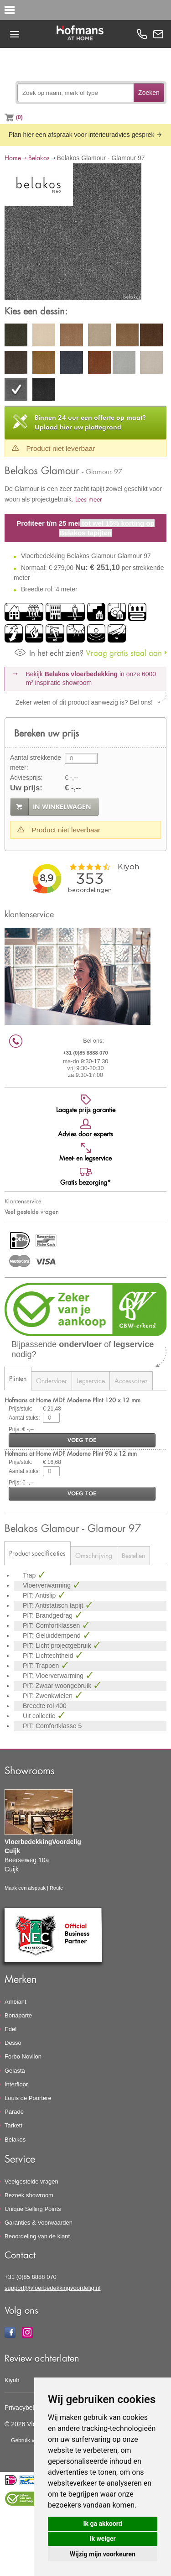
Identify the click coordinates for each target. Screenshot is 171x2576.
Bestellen (133, 1555)
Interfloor (16, 2084)
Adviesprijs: (26, 777)
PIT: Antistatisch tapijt (54, 1605)
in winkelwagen (62, 806)
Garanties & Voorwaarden (39, 2222)
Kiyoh (12, 2380)
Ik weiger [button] (102, 2538)
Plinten (17, 1378)
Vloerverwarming (48, 1585)
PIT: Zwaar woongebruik (58, 1685)
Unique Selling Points (33, 2208)
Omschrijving (93, 1555)
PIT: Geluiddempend (53, 1635)
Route (56, 1888)
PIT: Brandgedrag (48, 1615)
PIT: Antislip (40, 1595)
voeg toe (81, 1440)
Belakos (39, 157)
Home (13, 157)
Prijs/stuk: (20, 1409)
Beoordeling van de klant (37, 2236)
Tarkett (13, 2125)
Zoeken (149, 92)
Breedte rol (39, 1705)
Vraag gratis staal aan (88, 653)
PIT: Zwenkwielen (48, 1695)
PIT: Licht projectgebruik (58, 1645)
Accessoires (131, 1380)
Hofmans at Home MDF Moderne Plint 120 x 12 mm (72, 1400)
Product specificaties (37, 1553)
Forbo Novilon (23, 2056)
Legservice (91, 1380)
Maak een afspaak (25, 1888)
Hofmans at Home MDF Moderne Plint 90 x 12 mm (71, 1453)
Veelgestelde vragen (31, 2181)
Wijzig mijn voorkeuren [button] (102, 2554)
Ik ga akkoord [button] (102, 2523)
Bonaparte (18, 2015)
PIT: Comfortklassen (52, 1625)
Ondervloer (51, 1380)
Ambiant (15, 2001)
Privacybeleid (23, 2407)
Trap (30, 1575)
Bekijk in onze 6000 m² (91, 678)
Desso (13, 2042)
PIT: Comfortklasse (50, 1726)
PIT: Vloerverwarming (54, 1675)
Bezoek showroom (29, 2195)
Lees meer (88, 499)
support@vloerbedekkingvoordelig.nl (53, 2287)
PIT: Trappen (42, 1665)
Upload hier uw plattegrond (90, 422)
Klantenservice (23, 1201)
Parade (14, 2111)
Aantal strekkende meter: (35, 762)
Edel (10, 2029)
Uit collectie (40, 1715)
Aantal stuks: (24, 1418)
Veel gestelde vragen (32, 1211)
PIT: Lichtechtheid (49, 1655)
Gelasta (15, 2070)
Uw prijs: (26, 788)
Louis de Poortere (28, 2098)
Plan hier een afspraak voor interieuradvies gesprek (86, 134)
